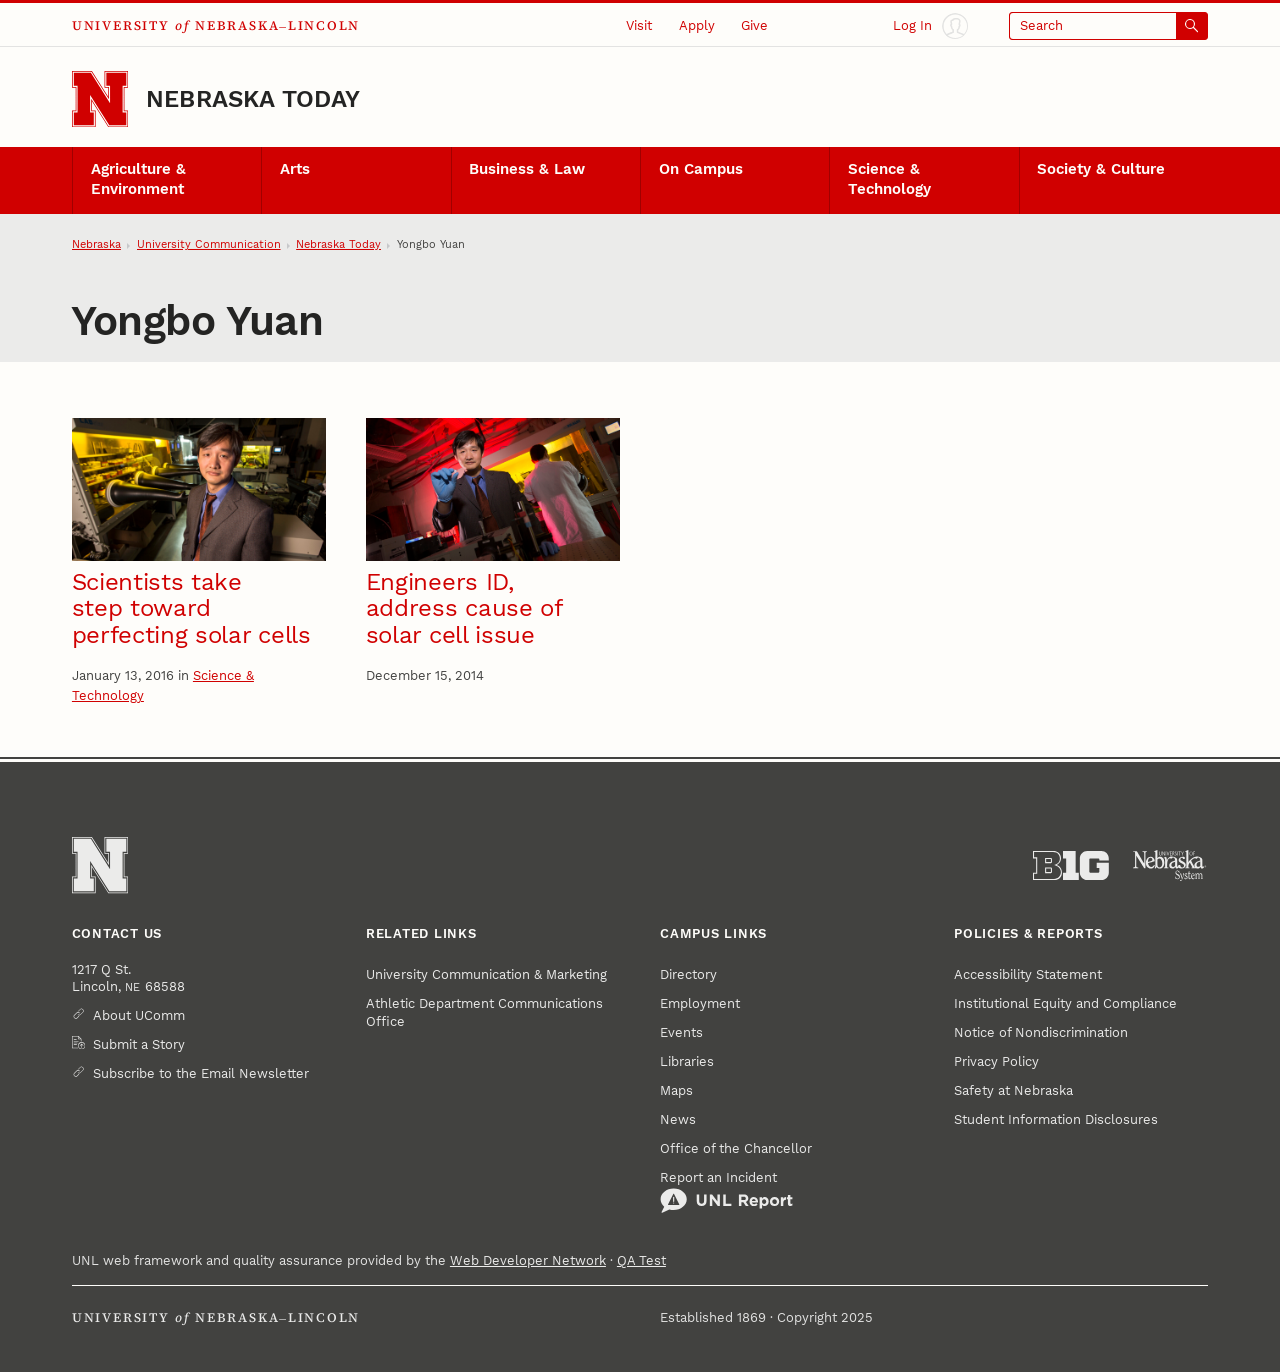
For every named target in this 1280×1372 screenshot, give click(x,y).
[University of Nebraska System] (1170, 866)
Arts (295, 169)
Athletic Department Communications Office (484, 1012)
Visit (639, 25)
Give (754, 25)
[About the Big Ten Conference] (1071, 866)
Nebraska (96, 244)
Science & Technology (889, 179)
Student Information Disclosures (1056, 1119)
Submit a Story (139, 1044)
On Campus (701, 169)
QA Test (641, 1260)
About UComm (139, 1015)
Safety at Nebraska (1013, 1090)
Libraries (687, 1061)
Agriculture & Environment (138, 179)
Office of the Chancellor (736, 1148)
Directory (688, 974)
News (678, 1119)
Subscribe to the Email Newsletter (201, 1073)
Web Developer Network (528, 1260)
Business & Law (527, 169)
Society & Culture (1101, 169)
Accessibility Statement (1028, 974)
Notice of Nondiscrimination (1041, 1032)
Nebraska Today (253, 99)
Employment (700, 1003)
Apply (697, 25)
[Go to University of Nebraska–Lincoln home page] (100, 99)
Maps (676, 1090)
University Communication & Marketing (486, 974)
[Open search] (1108, 26)
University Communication (209, 244)
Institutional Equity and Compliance (1065, 1003)
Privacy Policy (996, 1061)
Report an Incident (726, 1192)
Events (681, 1032)
